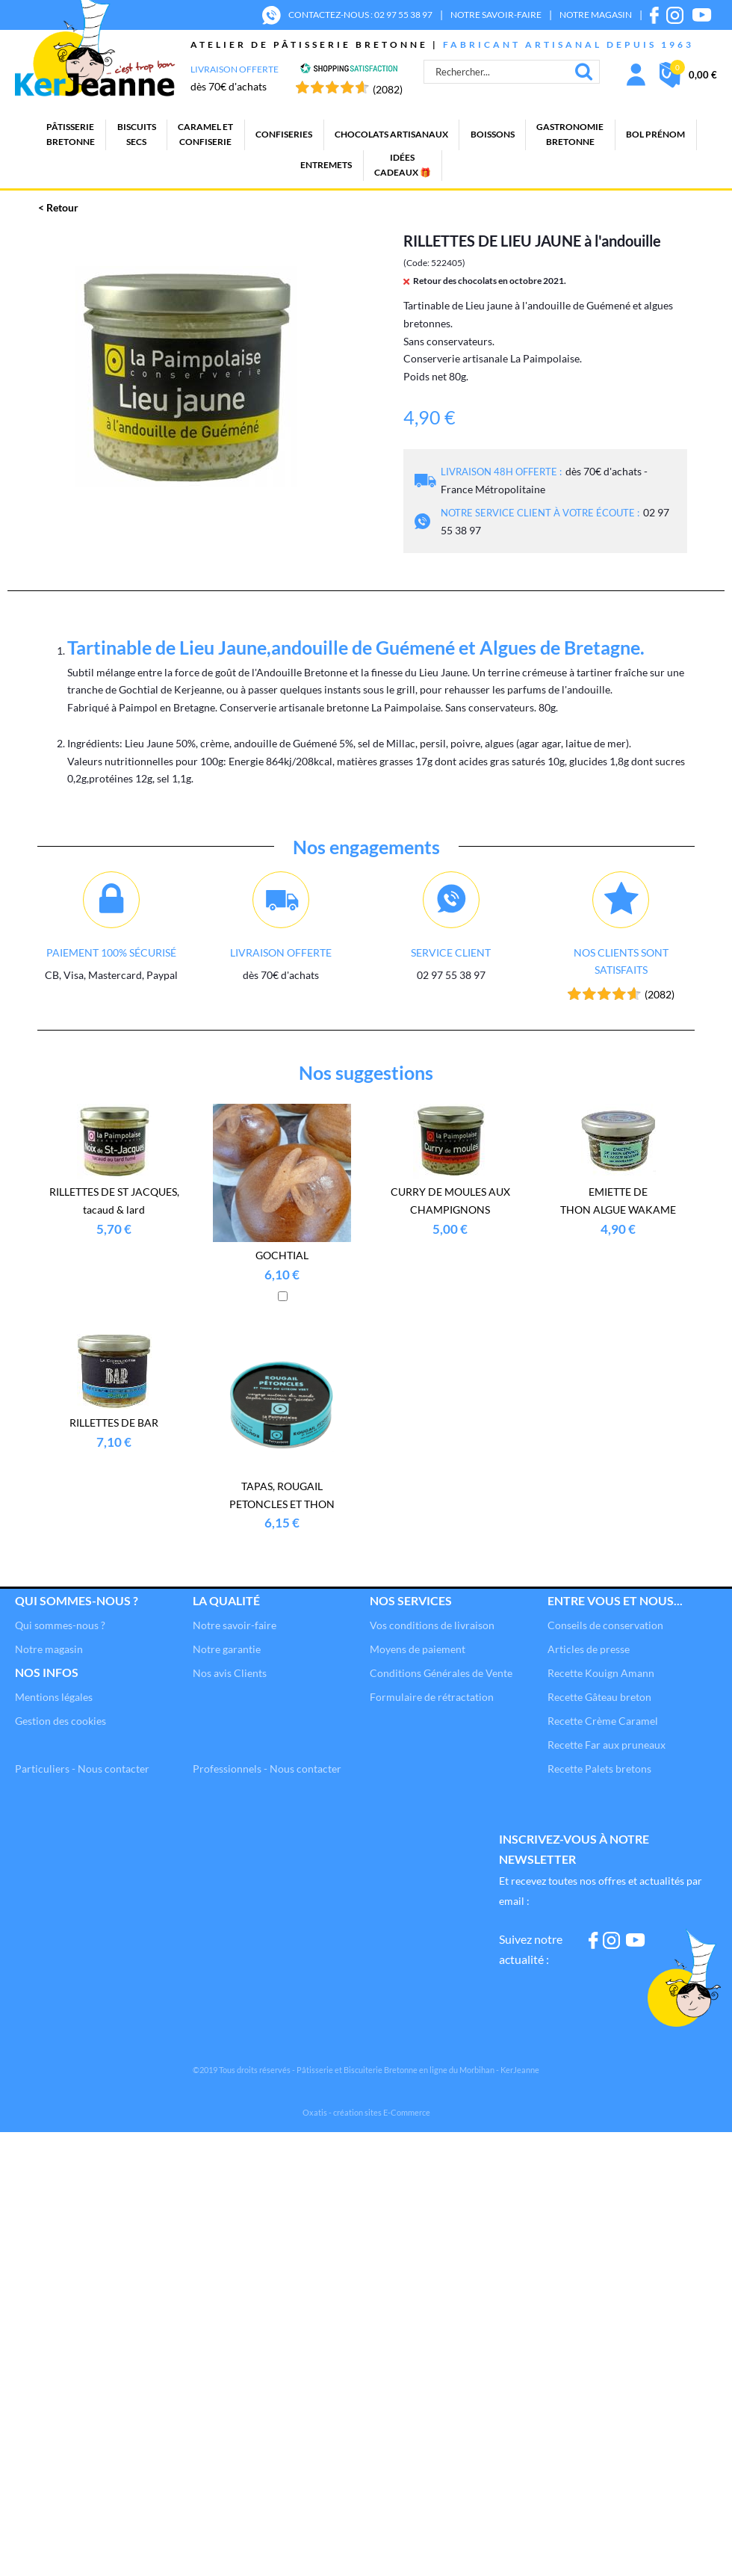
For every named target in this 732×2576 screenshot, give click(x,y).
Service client (451, 952)
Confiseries (283, 134)
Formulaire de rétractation (432, 1696)
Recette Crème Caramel (603, 1720)
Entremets (326, 164)
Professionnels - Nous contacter (267, 1768)
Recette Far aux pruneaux (607, 1744)
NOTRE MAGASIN (595, 14)
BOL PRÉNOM (655, 134)
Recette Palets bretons (599, 1768)
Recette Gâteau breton (599, 1696)
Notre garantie (227, 1649)
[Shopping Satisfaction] (348, 70)
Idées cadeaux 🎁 (402, 165)
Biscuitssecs (136, 134)
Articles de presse (589, 1649)
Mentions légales (54, 1696)
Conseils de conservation (605, 1625)
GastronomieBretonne (570, 134)
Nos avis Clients (230, 1673)
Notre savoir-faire (234, 1625)
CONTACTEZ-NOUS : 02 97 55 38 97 (360, 14)
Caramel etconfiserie (205, 134)
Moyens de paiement (417, 1649)
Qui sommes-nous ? (76, 1600)
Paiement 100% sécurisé (111, 952)
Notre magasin (49, 1649)
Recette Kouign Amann (601, 1673)
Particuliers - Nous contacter (82, 1768)
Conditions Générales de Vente (441, 1673)
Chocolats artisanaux (391, 134)
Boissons (493, 134)
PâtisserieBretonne (70, 134)
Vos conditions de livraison (432, 1625)
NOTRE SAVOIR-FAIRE (496, 14)
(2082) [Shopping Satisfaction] (388, 89)
